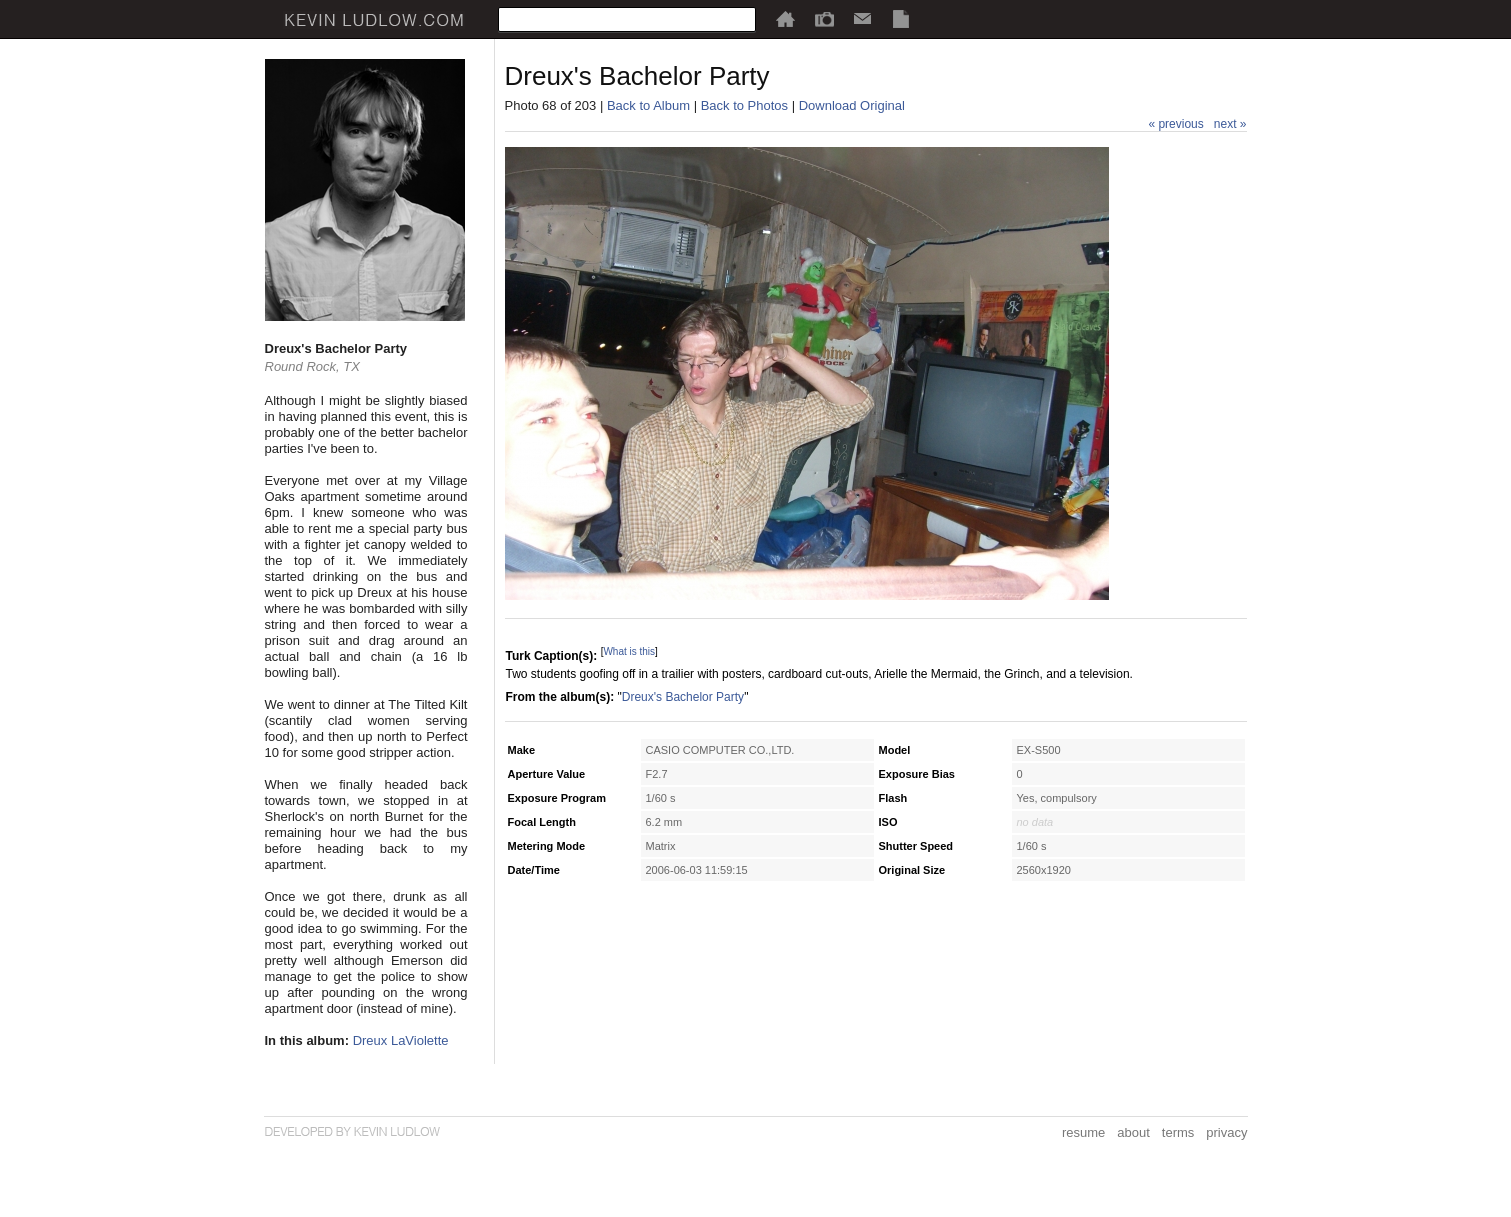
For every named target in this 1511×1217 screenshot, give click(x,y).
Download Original (852, 105)
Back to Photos (744, 105)
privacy (1226, 1132)
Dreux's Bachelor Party (683, 697)
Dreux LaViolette (401, 1040)
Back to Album (648, 105)
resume (1083, 1132)
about (1133, 1132)
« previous (1175, 124)
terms (1178, 1132)
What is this (629, 651)
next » (1230, 124)
